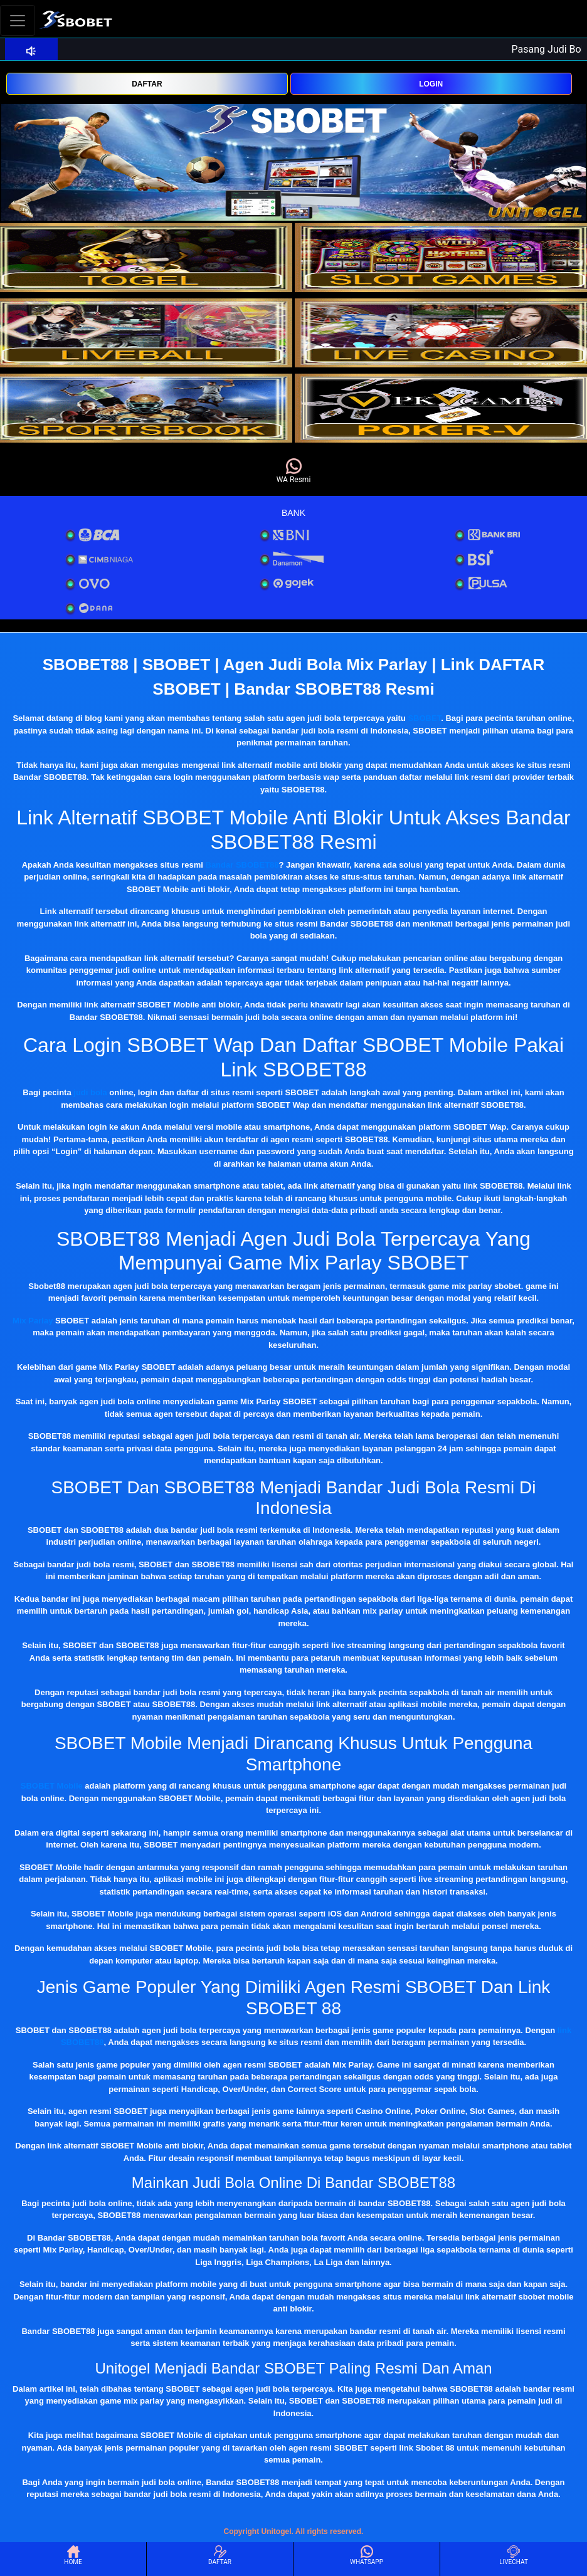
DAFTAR (147, 84)
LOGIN (431, 84)
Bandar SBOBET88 (242, 865)
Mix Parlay (33, 1320)
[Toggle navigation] (17, 20)
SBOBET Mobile (52, 1785)
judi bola (90, 1092)
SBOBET (424, 718)
